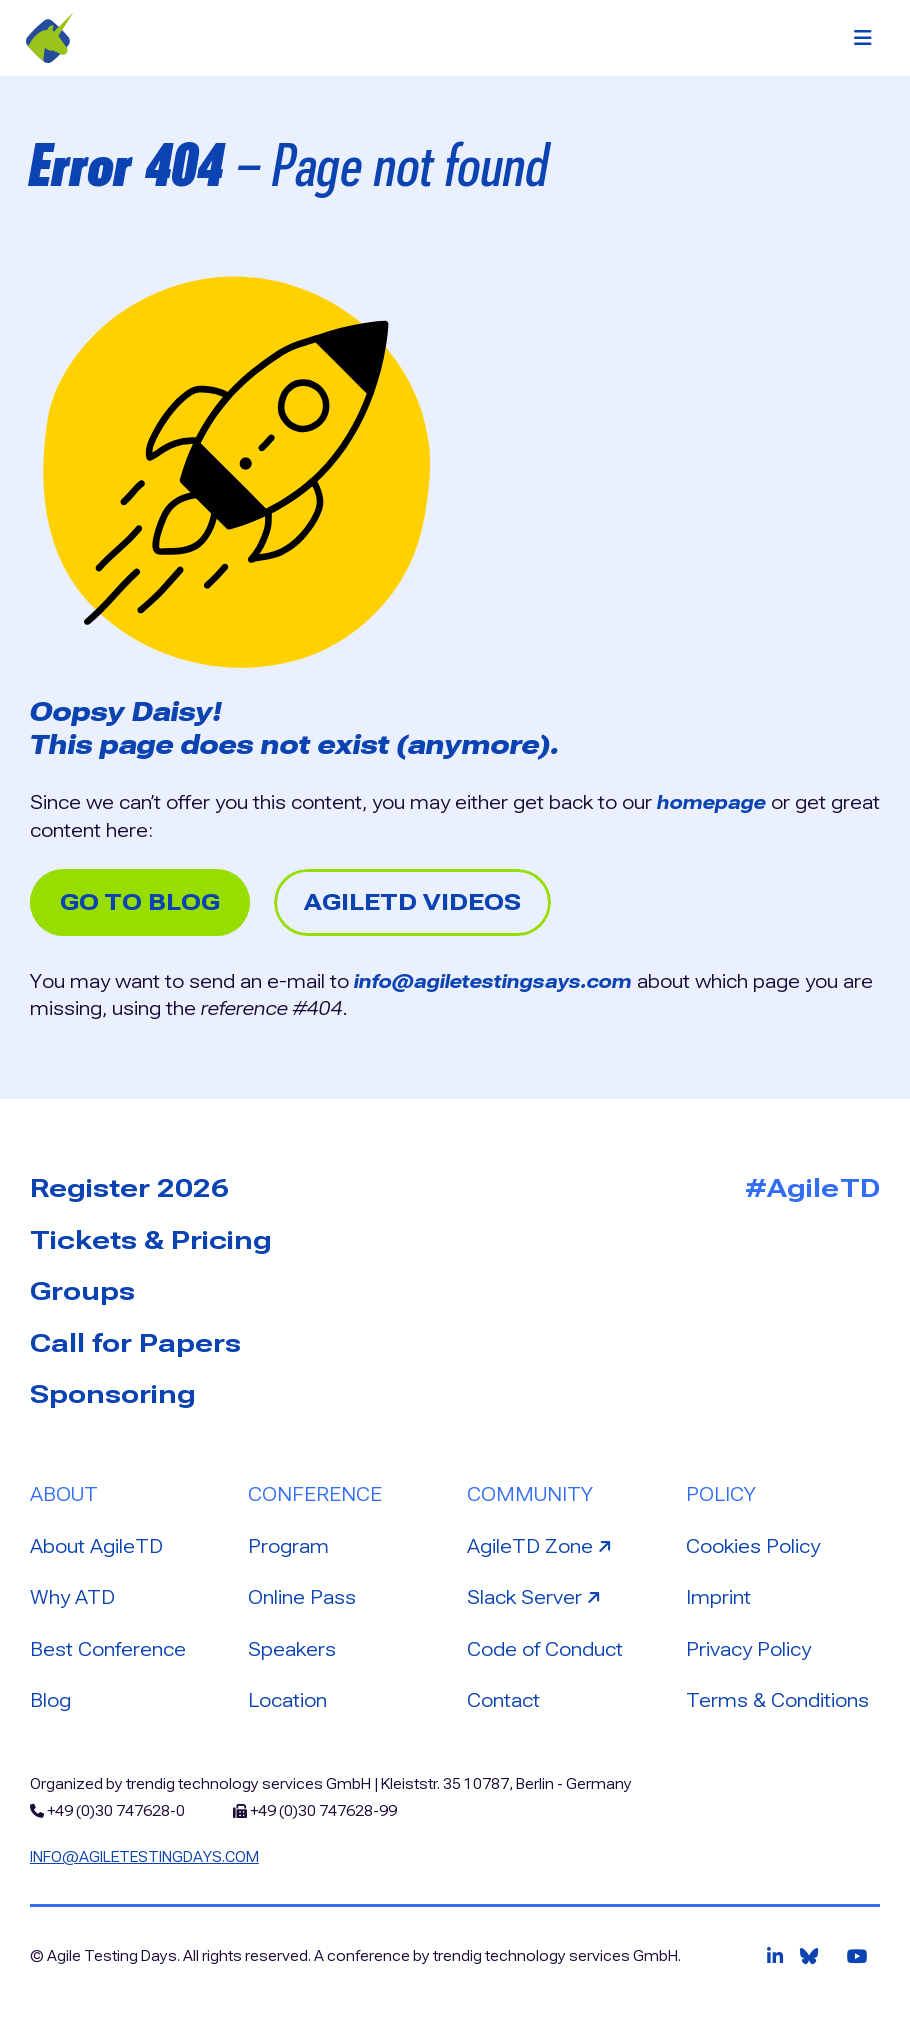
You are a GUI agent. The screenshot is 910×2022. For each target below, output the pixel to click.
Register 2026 (129, 1188)
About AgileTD (96, 1546)
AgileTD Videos (412, 902)
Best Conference (108, 1649)
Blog (50, 1700)
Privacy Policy (748, 1649)
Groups (82, 1291)
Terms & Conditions (777, 1700)
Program (288, 1546)
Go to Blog (140, 902)
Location (287, 1700)
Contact (503, 1700)
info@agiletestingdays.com (144, 1857)
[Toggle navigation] (863, 38)
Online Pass (302, 1597)
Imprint (718, 1597)
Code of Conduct (545, 1649)
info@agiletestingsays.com (493, 981)
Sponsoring (113, 1394)
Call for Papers (135, 1343)
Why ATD (72, 1597)
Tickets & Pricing (151, 1240)
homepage (711, 802)
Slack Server (536, 1596)
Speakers (292, 1649)
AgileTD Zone (541, 1545)
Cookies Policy (753, 1546)
